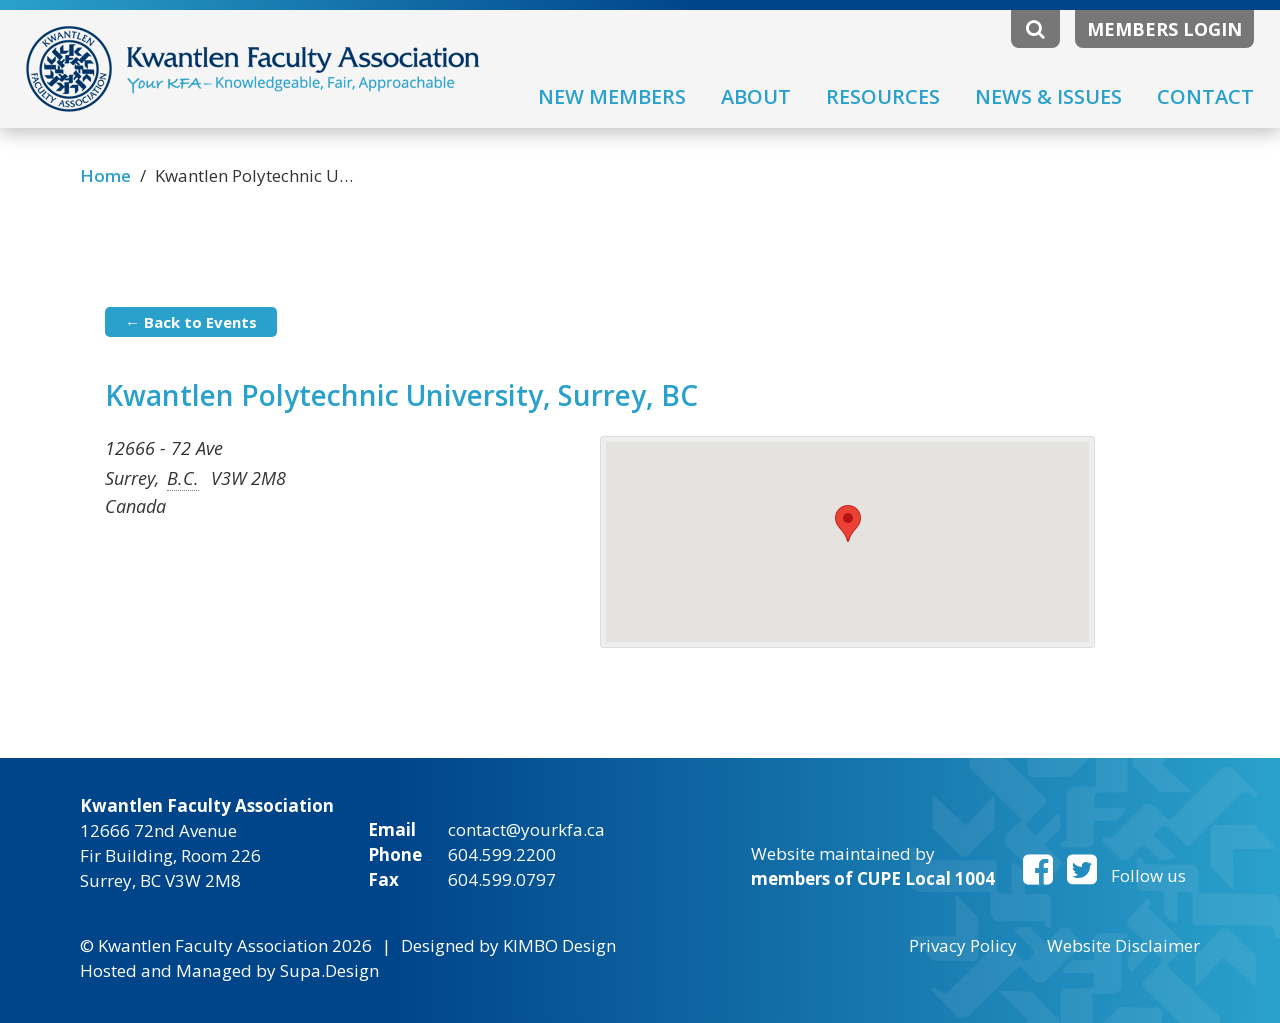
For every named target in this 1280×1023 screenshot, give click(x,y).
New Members (612, 96)
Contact (1205, 96)
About (756, 96)
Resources (883, 96)
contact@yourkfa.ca (526, 829)
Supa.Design (329, 970)
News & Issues (1048, 96)
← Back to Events (191, 322)
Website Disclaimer (1123, 945)
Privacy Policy (963, 945)
